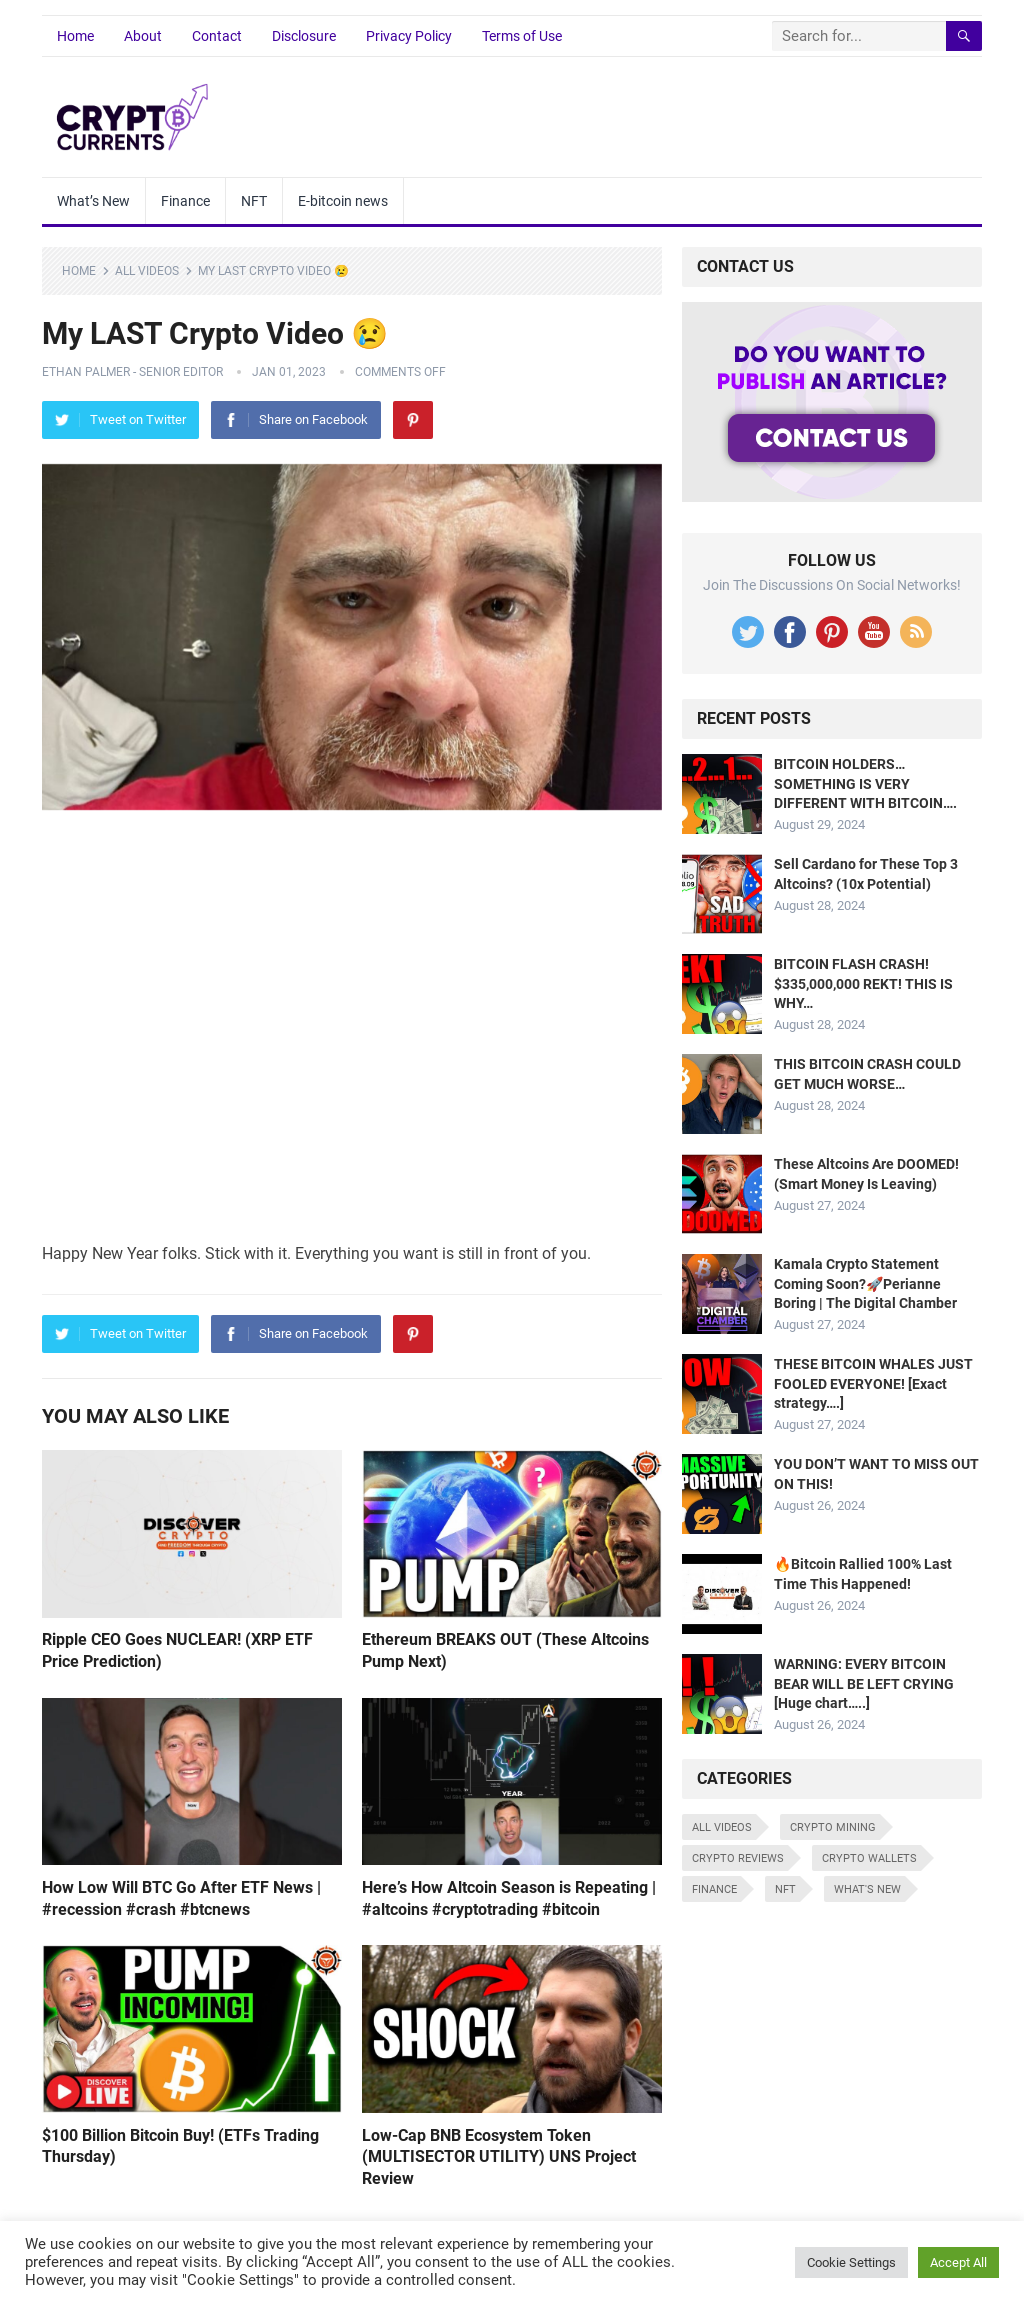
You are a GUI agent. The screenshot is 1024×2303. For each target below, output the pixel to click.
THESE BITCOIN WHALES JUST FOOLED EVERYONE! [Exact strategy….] (873, 1383)
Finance (185, 201)
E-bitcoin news (343, 201)
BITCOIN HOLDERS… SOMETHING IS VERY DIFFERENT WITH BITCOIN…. (865, 783)
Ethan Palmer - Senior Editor (132, 372)
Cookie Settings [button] (851, 2262)
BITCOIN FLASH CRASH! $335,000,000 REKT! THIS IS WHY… (863, 983)
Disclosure (304, 36)
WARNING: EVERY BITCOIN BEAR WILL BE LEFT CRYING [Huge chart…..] (864, 1683)
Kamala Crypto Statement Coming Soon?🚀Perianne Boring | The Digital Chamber (865, 1283)
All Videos (147, 271)
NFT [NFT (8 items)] (785, 1889)
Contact (217, 36)
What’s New (93, 201)
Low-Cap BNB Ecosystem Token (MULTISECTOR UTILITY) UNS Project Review (499, 2157)
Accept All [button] (958, 2262)
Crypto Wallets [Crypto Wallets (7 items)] (869, 1858)
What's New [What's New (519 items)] (867, 1889)
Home (75, 36)
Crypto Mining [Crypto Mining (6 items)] (833, 1827)
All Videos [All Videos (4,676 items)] (722, 1827)
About (143, 36)
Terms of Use (522, 36)
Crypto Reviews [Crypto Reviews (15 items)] (738, 1858)
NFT (254, 201)
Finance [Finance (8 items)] (714, 1889)
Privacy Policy (409, 36)
